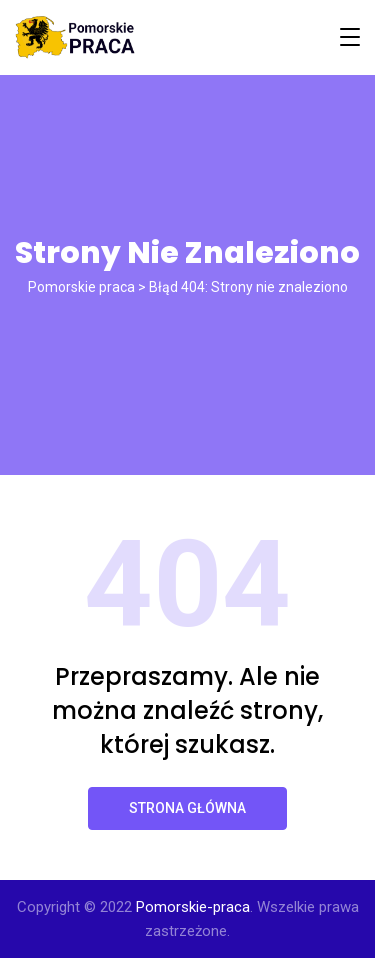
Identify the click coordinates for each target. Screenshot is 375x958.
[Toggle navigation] (350, 37)
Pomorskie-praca (193, 907)
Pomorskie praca (81, 287)
